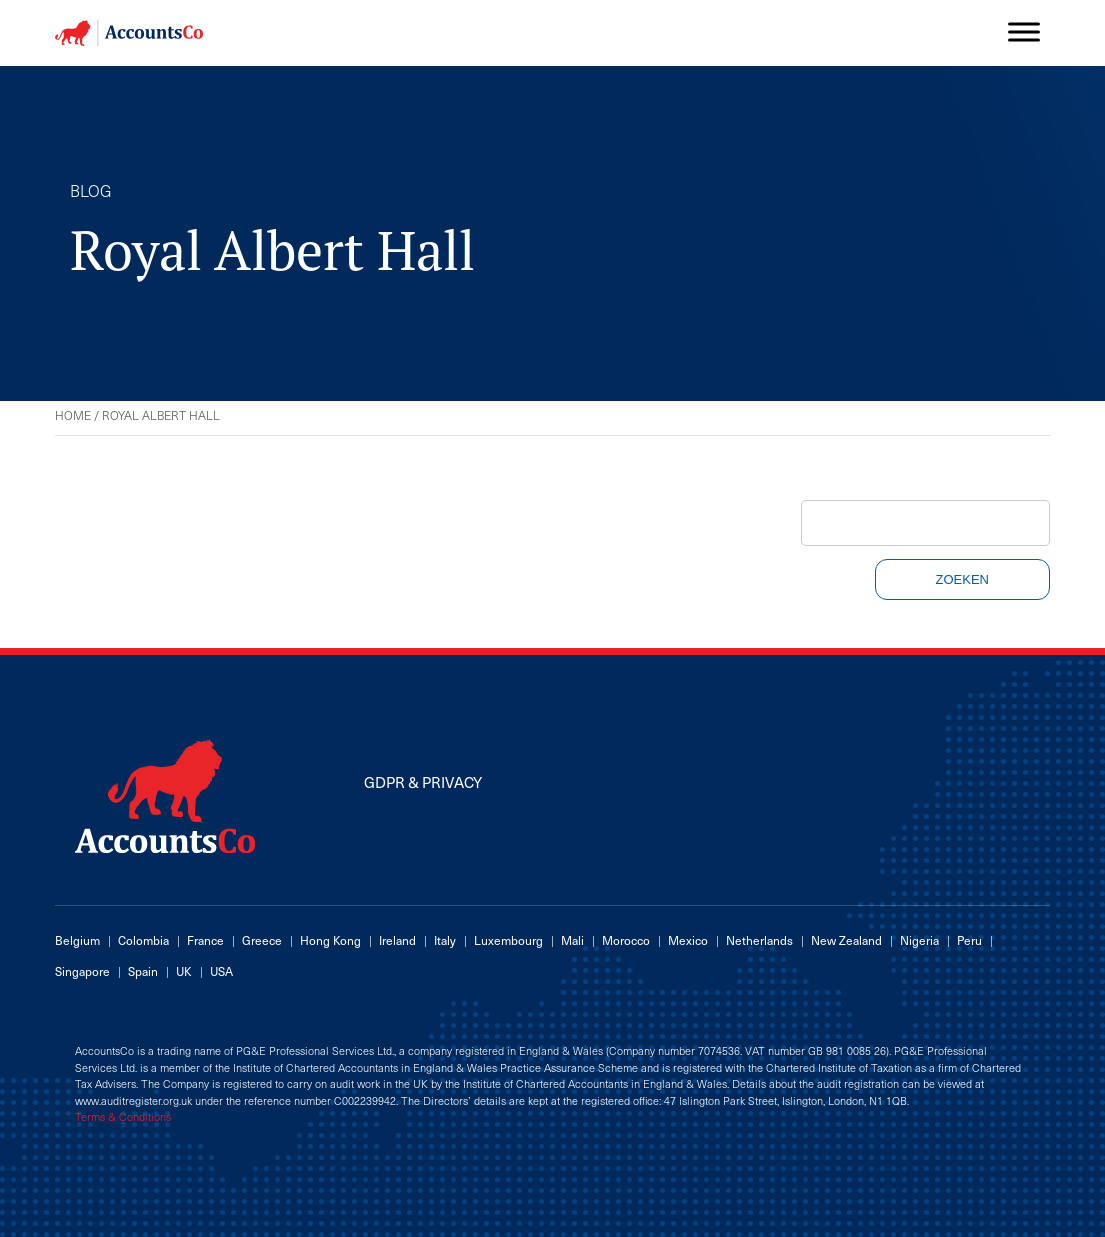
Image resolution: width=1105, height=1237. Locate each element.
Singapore (82, 971)
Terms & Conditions (123, 1117)
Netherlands (759, 940)
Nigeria (919, 940)
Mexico (688, 940)
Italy (445, 940)
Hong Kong (330, 940)
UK (184, 971)
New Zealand (846, 940)
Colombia (143, 940)
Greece (262, 940)
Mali (572, 940)
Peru (969, 940)
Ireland (397, 940)
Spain (143, 971)
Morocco (626, 940)
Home (73, 415)
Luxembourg (508, 940)
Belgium (77, 940)
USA (221, 971)
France (205, 940)
